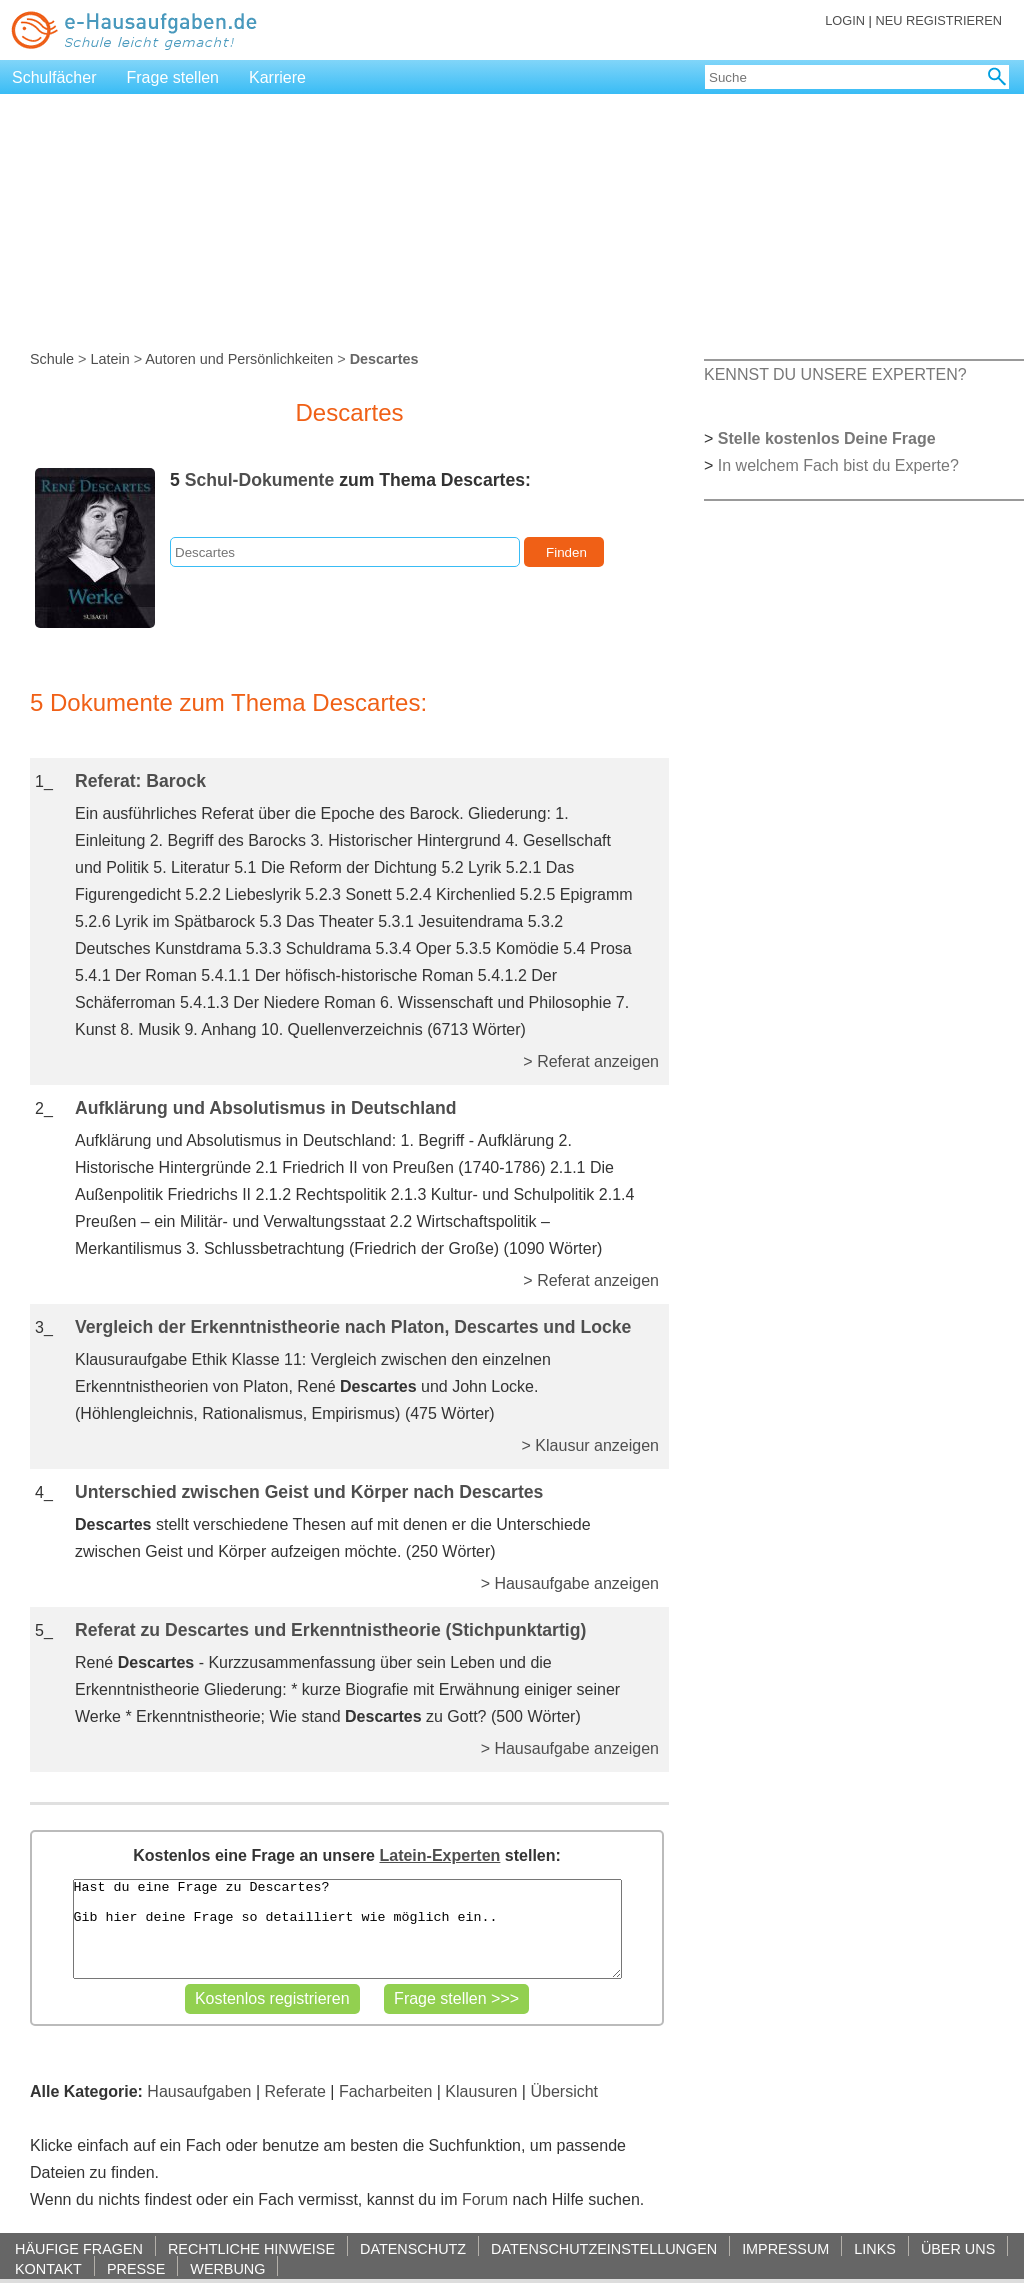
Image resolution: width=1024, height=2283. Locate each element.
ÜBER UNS (958, 2248)
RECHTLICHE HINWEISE (251, 2248)
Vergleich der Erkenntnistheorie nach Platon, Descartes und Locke (353, 1327)
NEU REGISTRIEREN (938, 20)
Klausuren (481, 2091)
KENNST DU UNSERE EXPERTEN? (835, 374)
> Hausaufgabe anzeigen (570, 1583)
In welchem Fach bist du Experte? (838, 465)
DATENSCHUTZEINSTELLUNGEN (604, 2248)
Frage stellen (173, 77)
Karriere (277, 77)
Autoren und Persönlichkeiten (239, 359)
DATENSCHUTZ (413, 2248)
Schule (52, 359)
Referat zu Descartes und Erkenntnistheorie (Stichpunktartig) (330, 1630)
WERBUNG (227, 2268)
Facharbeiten (385, 2091)
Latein (109, 359)
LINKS (875, 2248)
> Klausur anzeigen (590, 1445)
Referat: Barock (140, 781)
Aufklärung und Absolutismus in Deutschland (266, 1108)
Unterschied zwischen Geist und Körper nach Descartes (309, 1492)
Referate (295, 2091)
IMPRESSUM (785, 2248)
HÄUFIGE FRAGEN (79, 2248)
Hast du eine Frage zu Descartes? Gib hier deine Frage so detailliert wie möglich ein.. (347, 1929)
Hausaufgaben (199, 2091)
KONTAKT (48, 2268)
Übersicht (564, 2091)
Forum (485, 2199)
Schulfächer (54, 77)
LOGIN (845, 20)
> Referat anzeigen (591, 1061)
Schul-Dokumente (260, 480)
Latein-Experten (439, 1855)
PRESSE (136, 2268)
